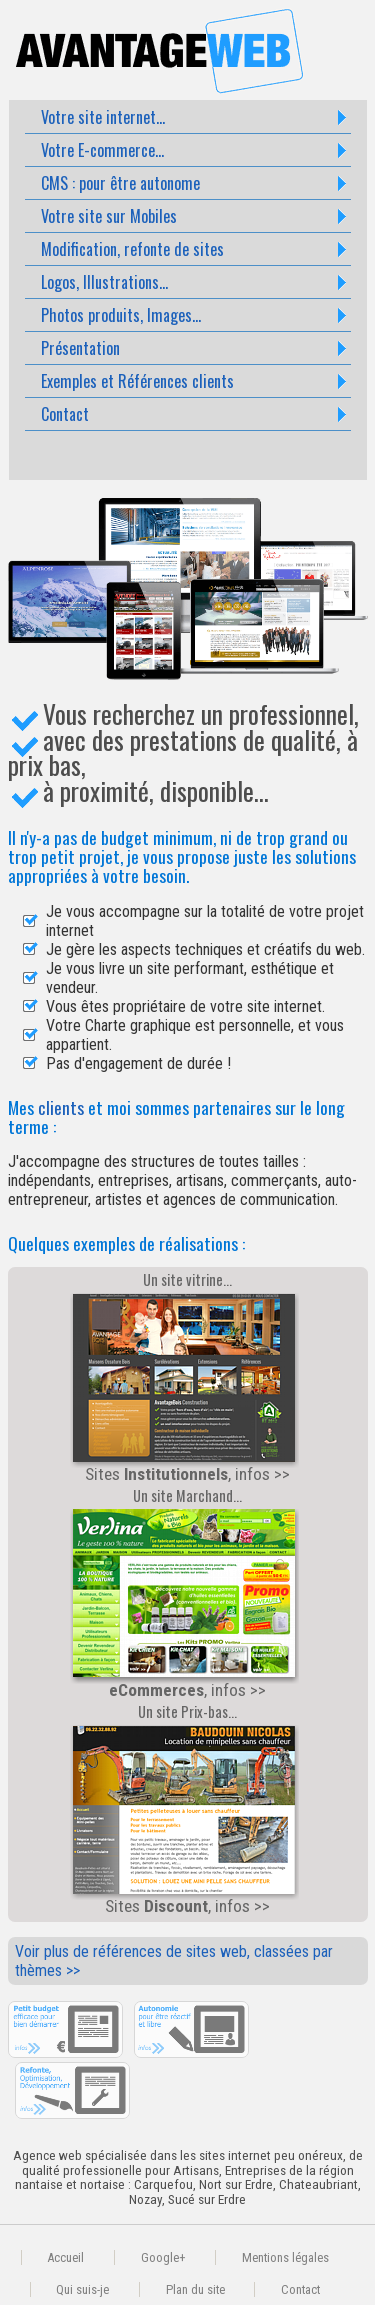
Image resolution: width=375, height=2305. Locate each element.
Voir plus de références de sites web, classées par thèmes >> (174, 1961)
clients (61, 1107)
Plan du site (195, 2289)
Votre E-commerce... (102, 150)
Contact (65, 414)
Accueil (65, 2257)
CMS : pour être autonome (120, 183)
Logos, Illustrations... (104, 282)
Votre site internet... (103, 117)
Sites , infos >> (184, 1387)
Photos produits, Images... (121, 315)
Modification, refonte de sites (132, 249)
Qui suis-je (82, 2289)
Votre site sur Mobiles (109, 216)
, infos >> (184, 1603)
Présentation (80, 348)
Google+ (163, 2257)
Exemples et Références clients (137, 381)
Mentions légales (285, 2257)
